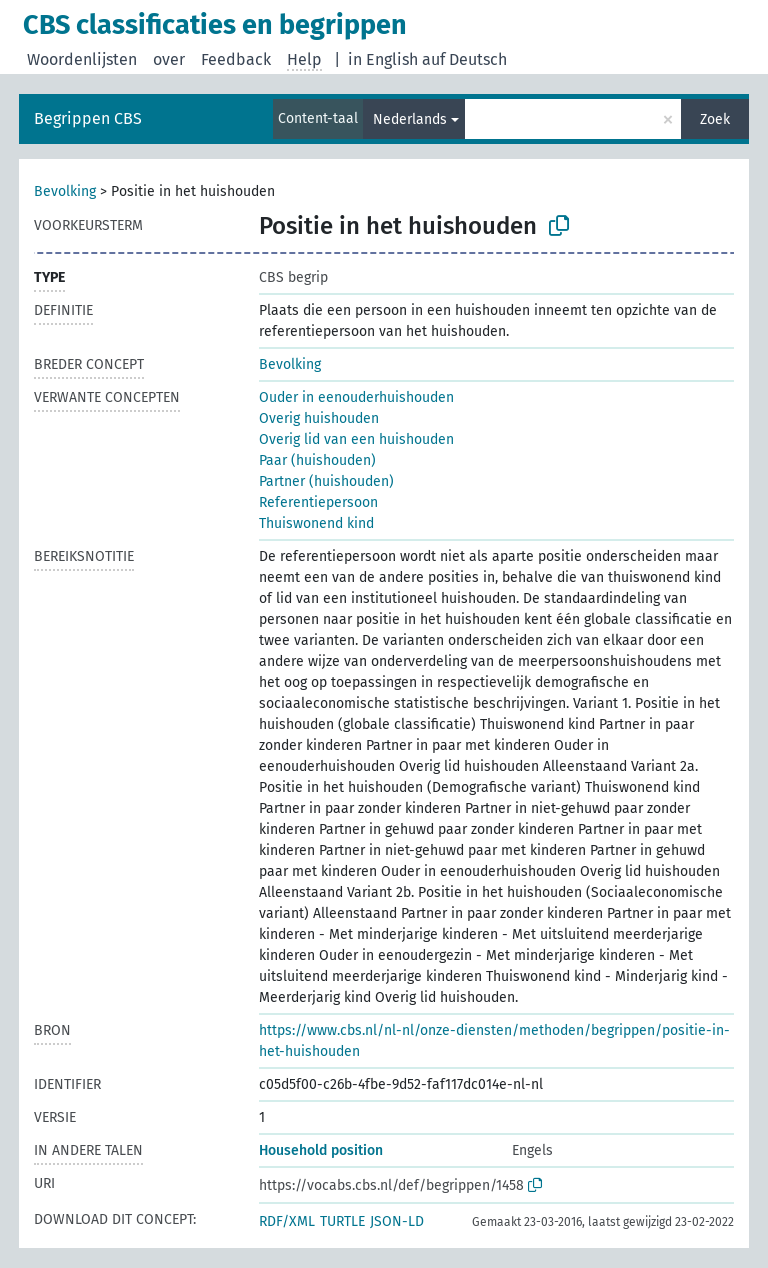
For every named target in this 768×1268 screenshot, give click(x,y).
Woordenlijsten (82, 59)
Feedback (236, 59)
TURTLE (342, 1221)
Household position (321, 1150)
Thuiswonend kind (316, 523)
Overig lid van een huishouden (356, 439)
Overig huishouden (319, 418)
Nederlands (410, 119)
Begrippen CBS (88, 118)
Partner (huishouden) (326, 481)
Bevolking (65, 191)
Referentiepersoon (318, 502)
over (169, 59)
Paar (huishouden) (317, 460)
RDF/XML (287, 1221)
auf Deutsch (464, 59)
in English (383, 59)
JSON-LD (397, 1221)
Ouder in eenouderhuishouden (356, 397)
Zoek (715, 119)
